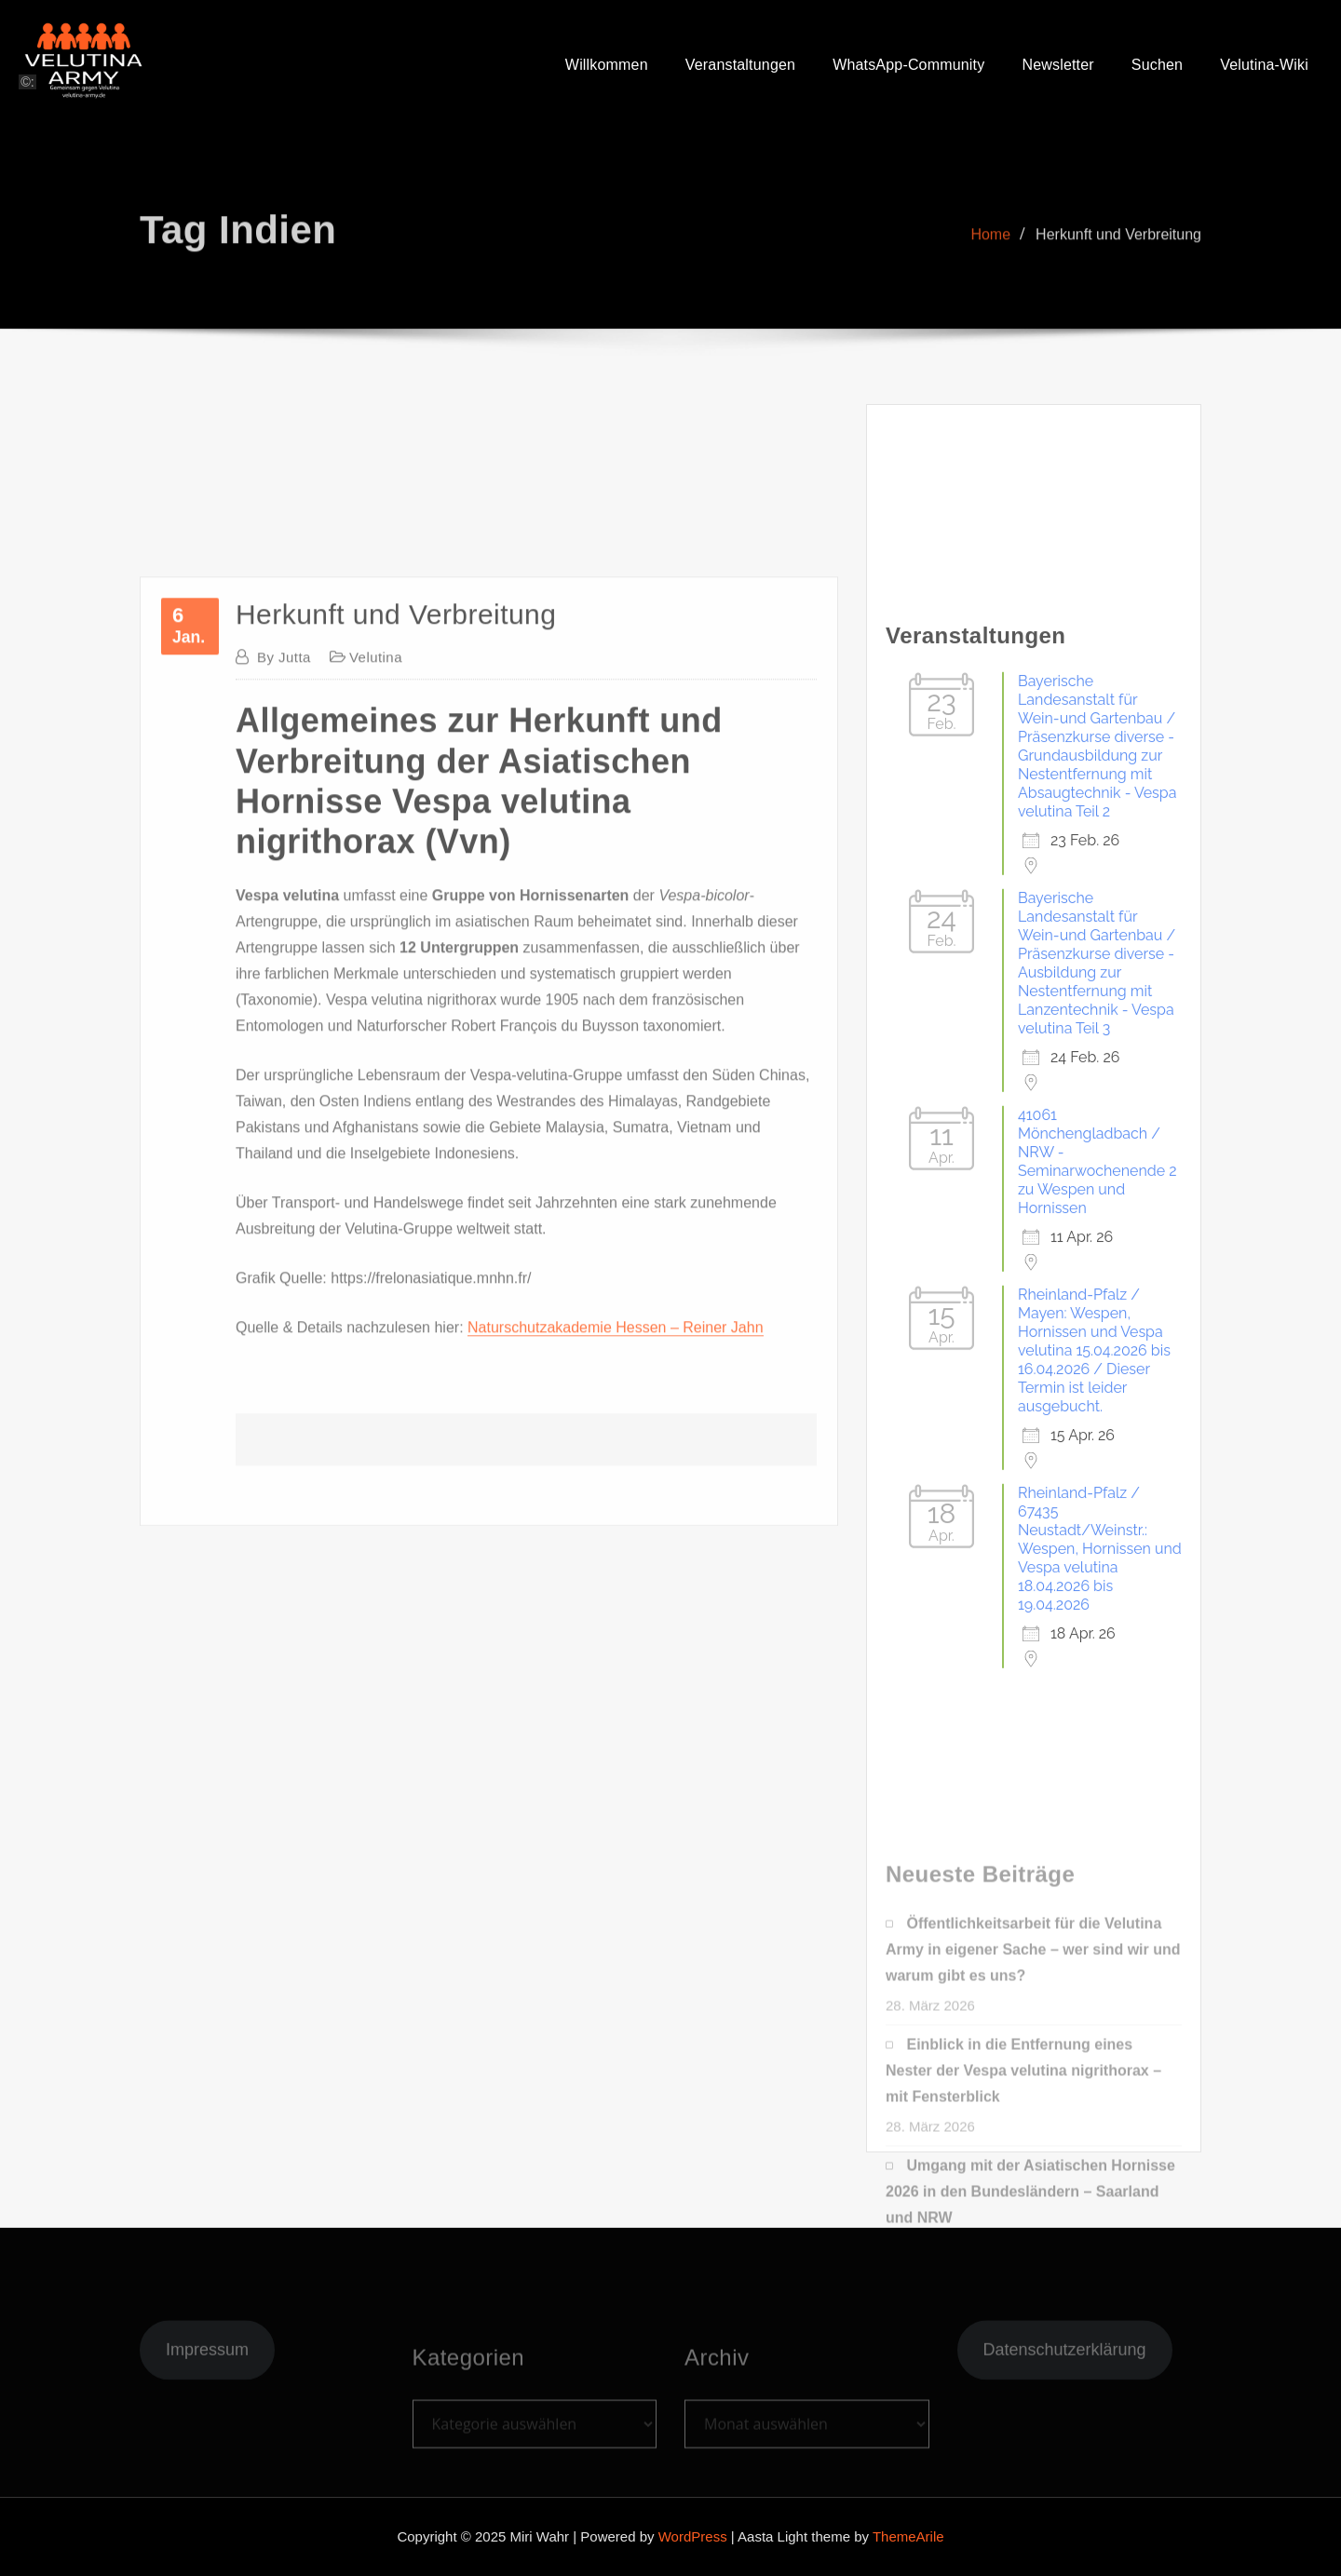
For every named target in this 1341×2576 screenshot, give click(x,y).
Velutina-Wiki (1264, 69)
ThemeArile (908, 2536)
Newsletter (1057, 69)
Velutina (375, 1344)
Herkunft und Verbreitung (1118, 273)
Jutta (284, 1344)
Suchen (1157, 69)
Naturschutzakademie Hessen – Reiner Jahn (615, 2014)
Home (990, 273)
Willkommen (606, 69)
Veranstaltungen (740, 69)
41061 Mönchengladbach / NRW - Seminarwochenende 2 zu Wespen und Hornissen (1097, 1917)
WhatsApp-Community (908, 69)
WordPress (692, 2536)
